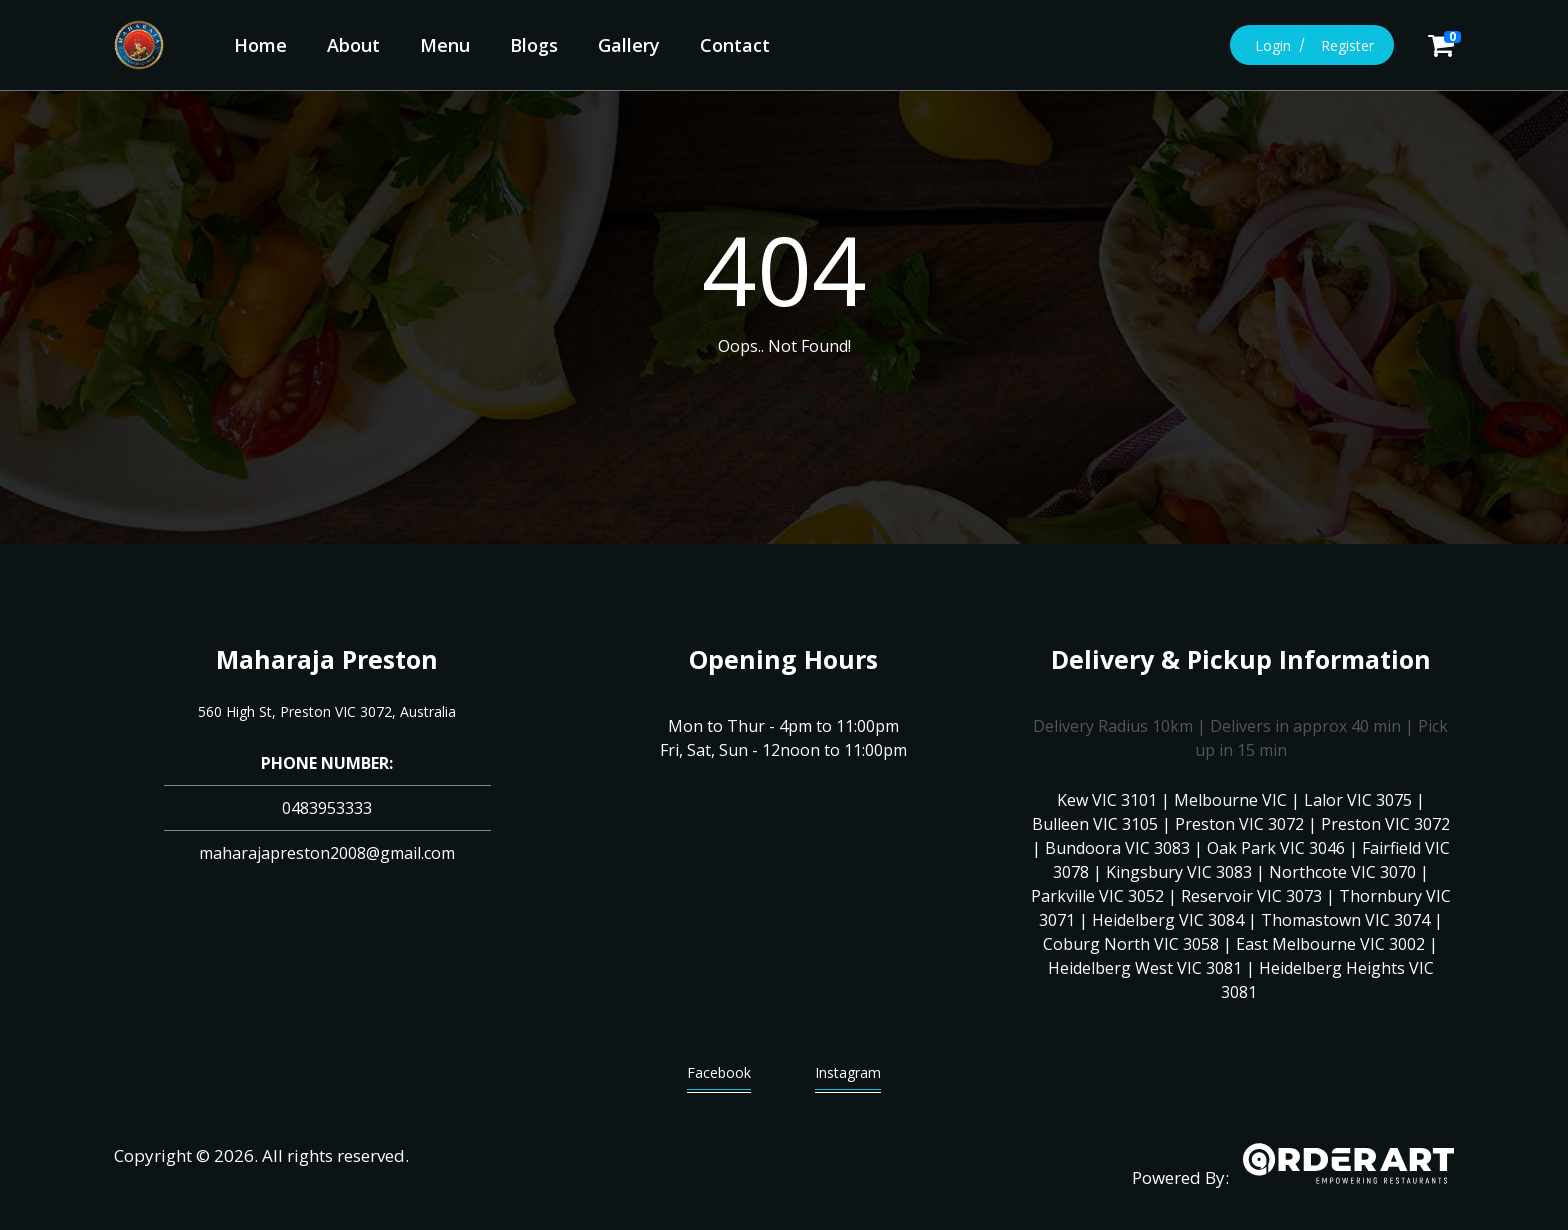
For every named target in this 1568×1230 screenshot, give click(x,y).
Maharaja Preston (327, 659)
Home (260, 45)
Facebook (719, 1077)
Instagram (848, 1077)
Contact (735, 45)
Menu (445, 45)
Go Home (784, 397)
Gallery (629, 45)
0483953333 (327, 808)
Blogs (534, 45)
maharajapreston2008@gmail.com (327, 853)
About (353, 45)
